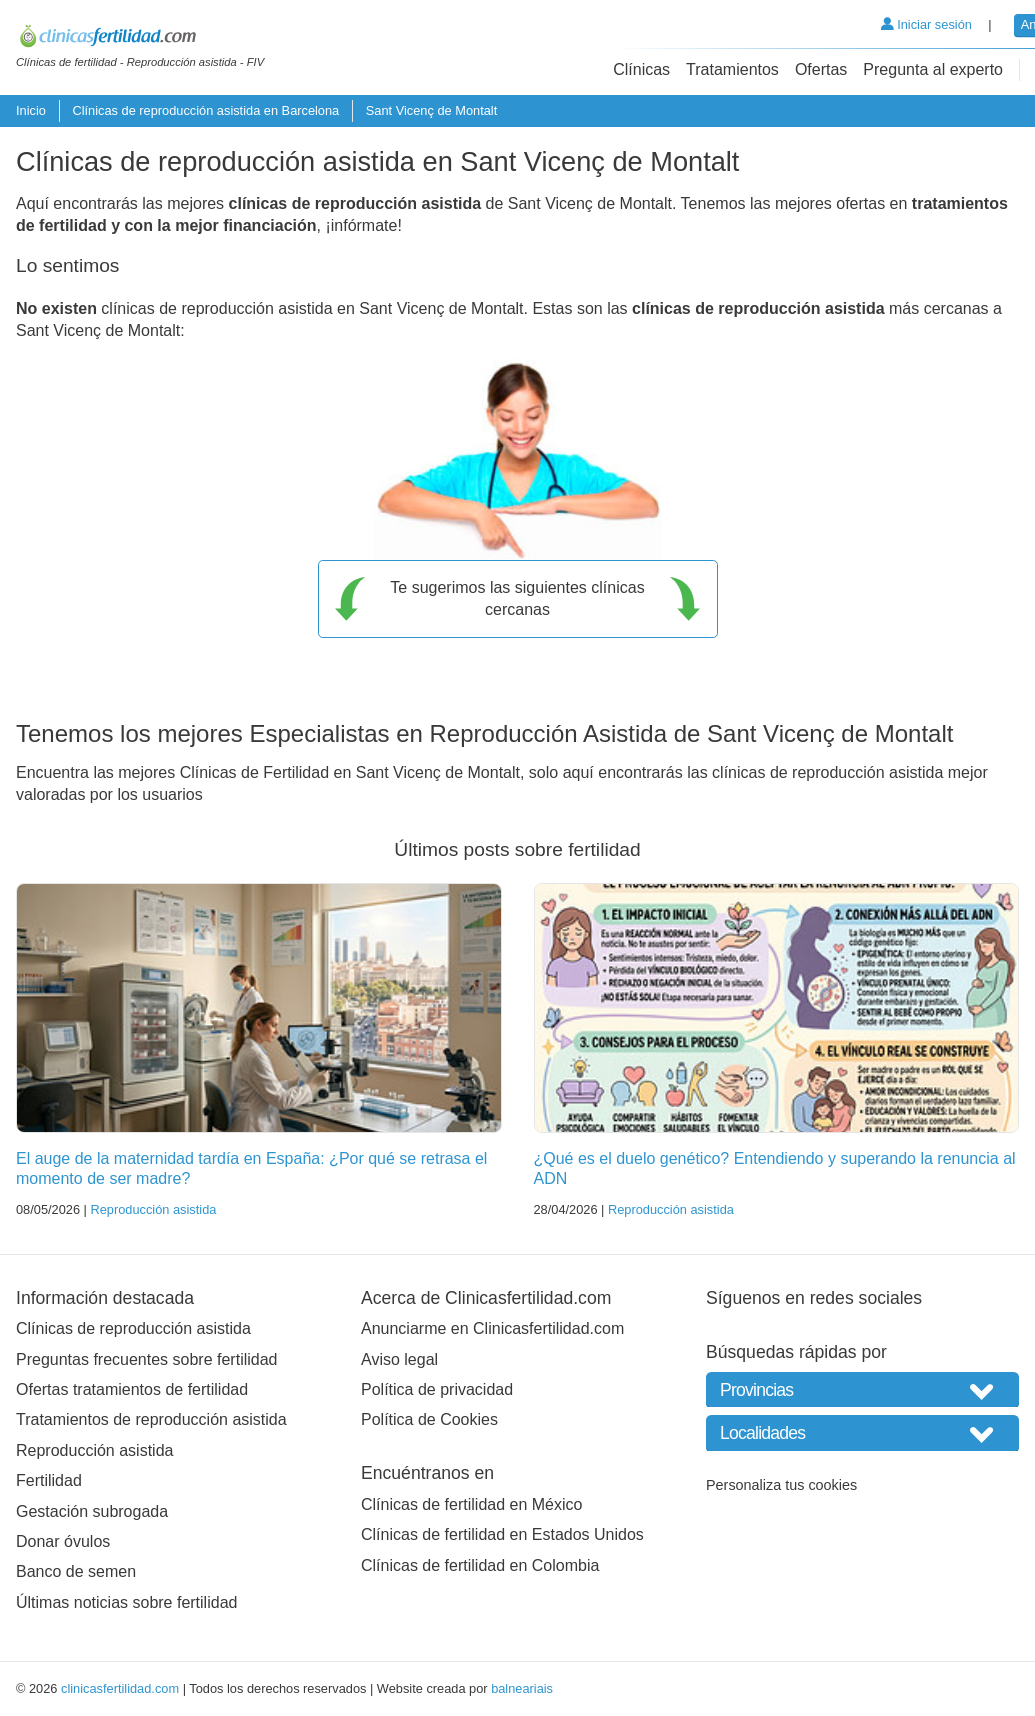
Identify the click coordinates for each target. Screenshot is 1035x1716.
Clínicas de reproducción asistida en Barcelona (205, 110)
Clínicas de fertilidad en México (471, 1504)
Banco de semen (76, 1571)
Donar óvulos (63, 1541)
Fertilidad (49, 1480)
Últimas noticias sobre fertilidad (126, 1602)
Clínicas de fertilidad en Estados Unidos (502, 1534)
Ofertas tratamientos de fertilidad (132, 1389)
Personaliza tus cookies (781, 1485)
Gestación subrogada (92, 1511)
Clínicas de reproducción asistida (133, 1328)
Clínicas (641, 69)
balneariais (522, 1688)
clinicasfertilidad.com (120, 1688)
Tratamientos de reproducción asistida (151, 1419)
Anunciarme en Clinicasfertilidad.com (492, 1328)
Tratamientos (732, 69)
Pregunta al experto (933, 69)
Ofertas (821, 69)
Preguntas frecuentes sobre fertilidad (146, 1359)
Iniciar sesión (926, 24)
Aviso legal (399, 1359)
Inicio (31, 110)
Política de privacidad (437, 1389)
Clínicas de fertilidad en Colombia (480, 1565)
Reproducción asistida (153, 1209)
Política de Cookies (429, 1419)
